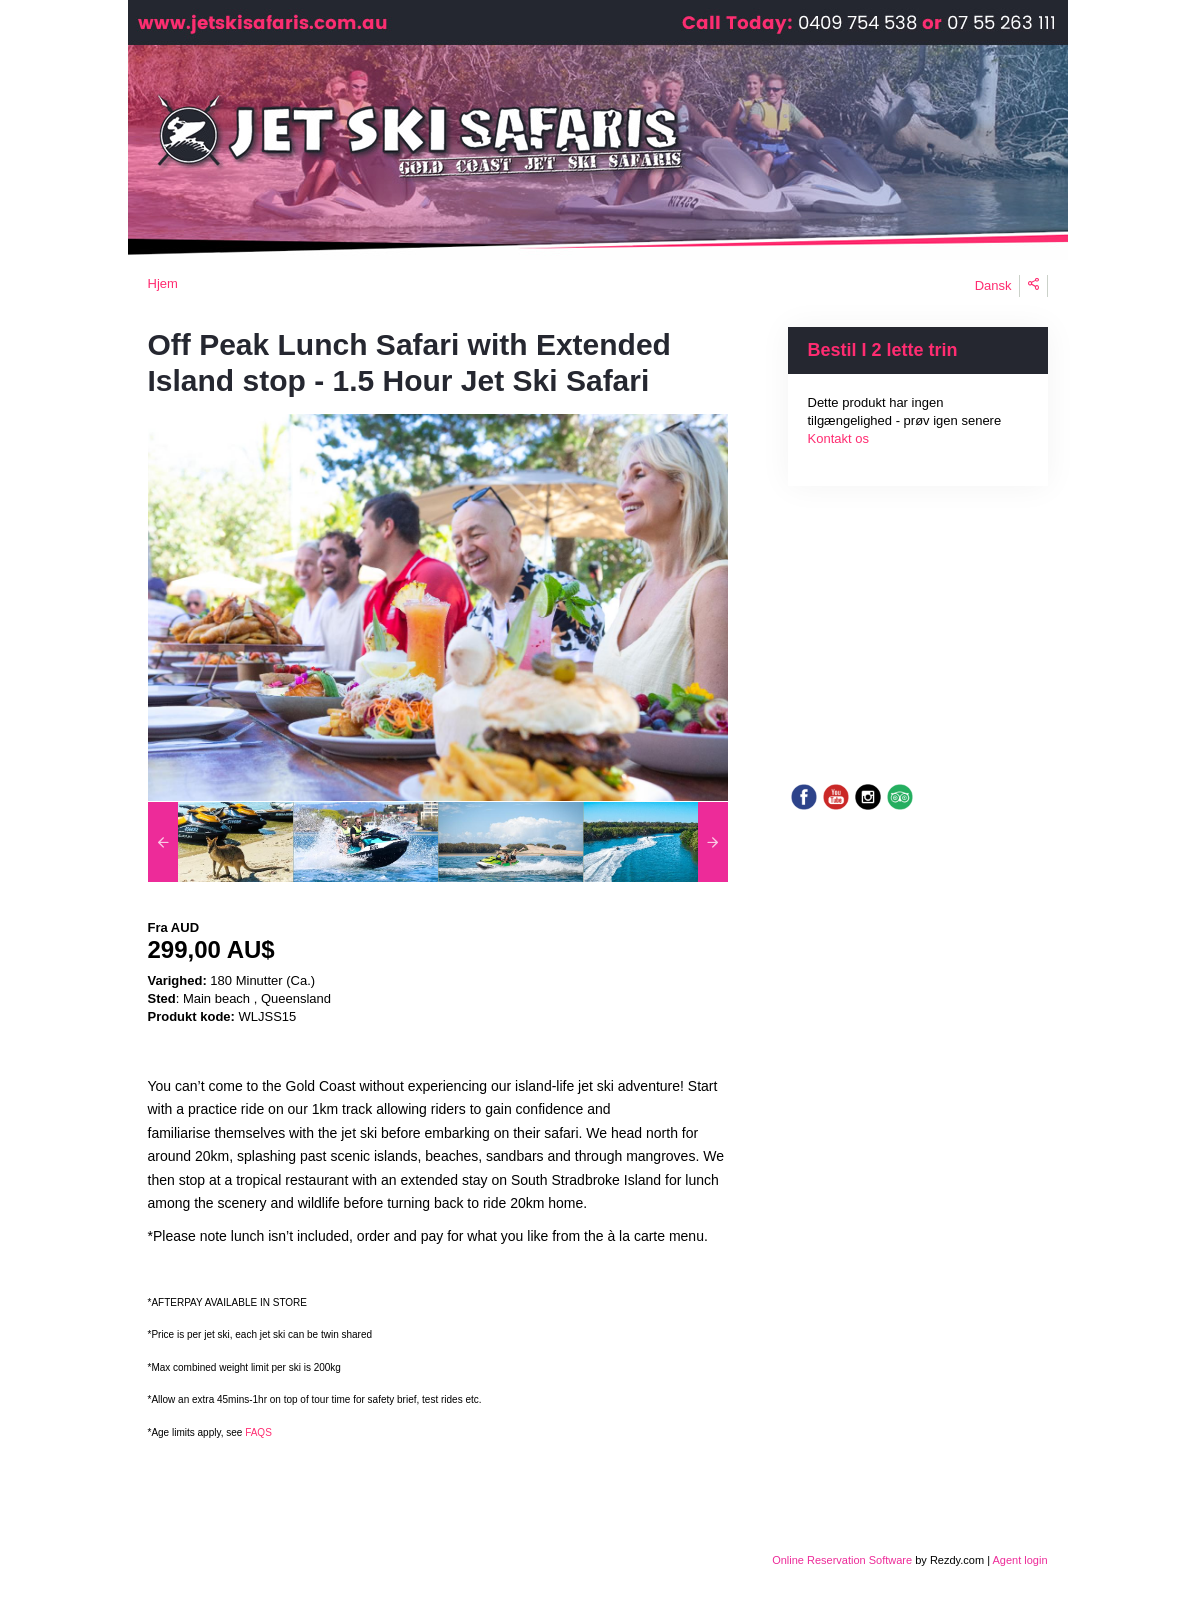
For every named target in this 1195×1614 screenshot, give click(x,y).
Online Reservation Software (842, 1560)
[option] (220, 842)
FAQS (256, 1432)
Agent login (1019, 1560)
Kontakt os (838, 438)
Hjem (163, 283)
